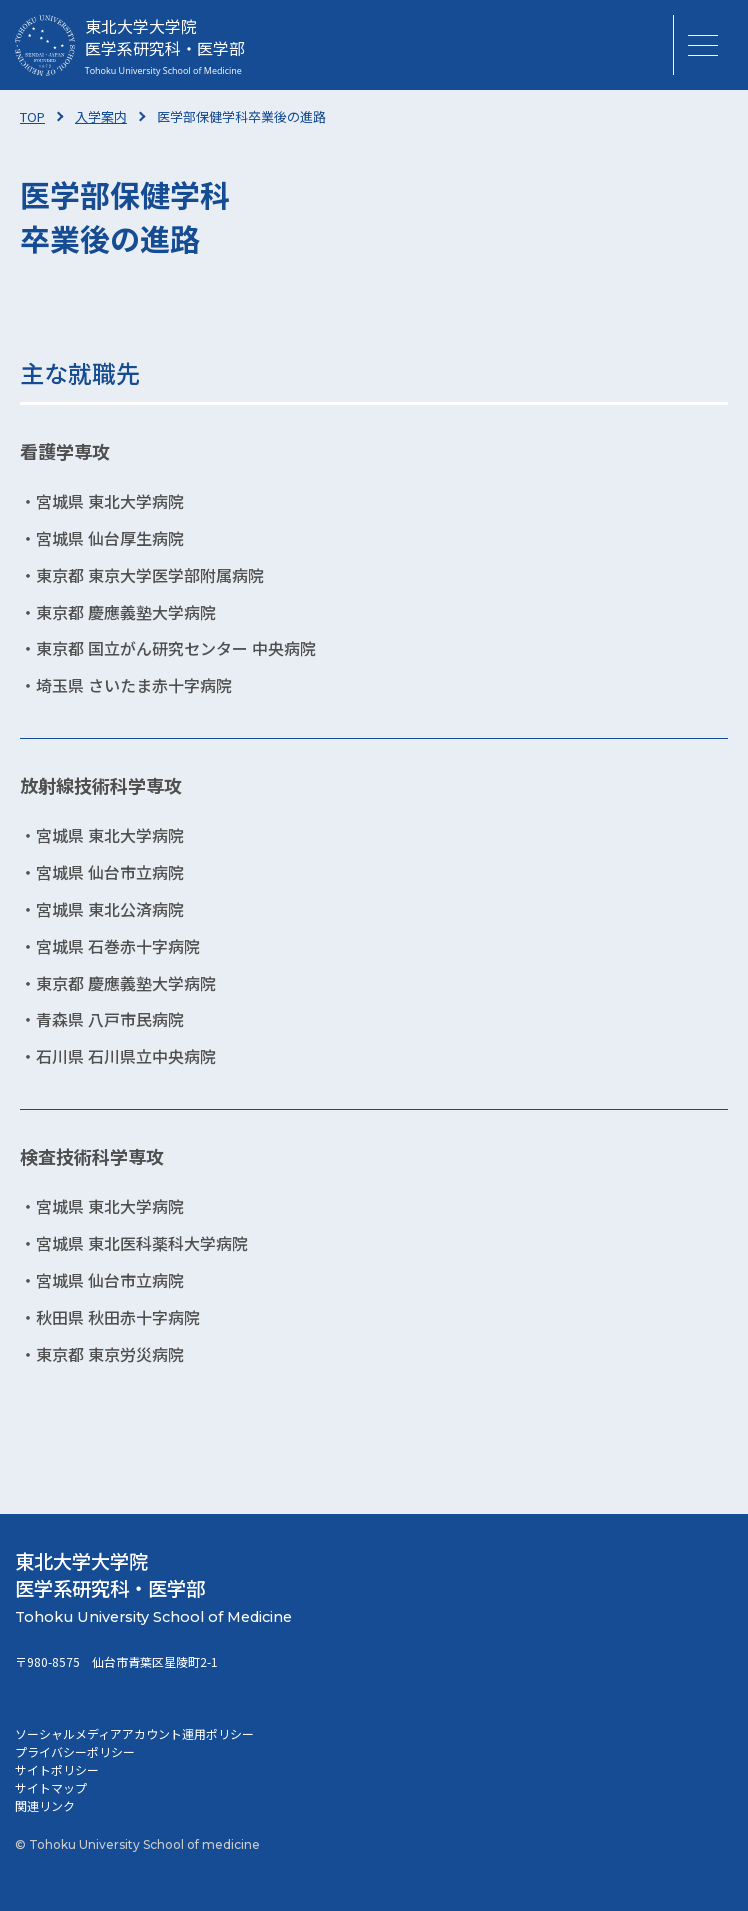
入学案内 (101, 116)
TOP (32, 116)
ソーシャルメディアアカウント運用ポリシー (134, 1733)
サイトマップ (51, 1787)
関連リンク (45, 1805)
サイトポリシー (57, 1769)
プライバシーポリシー (75, 1751)
